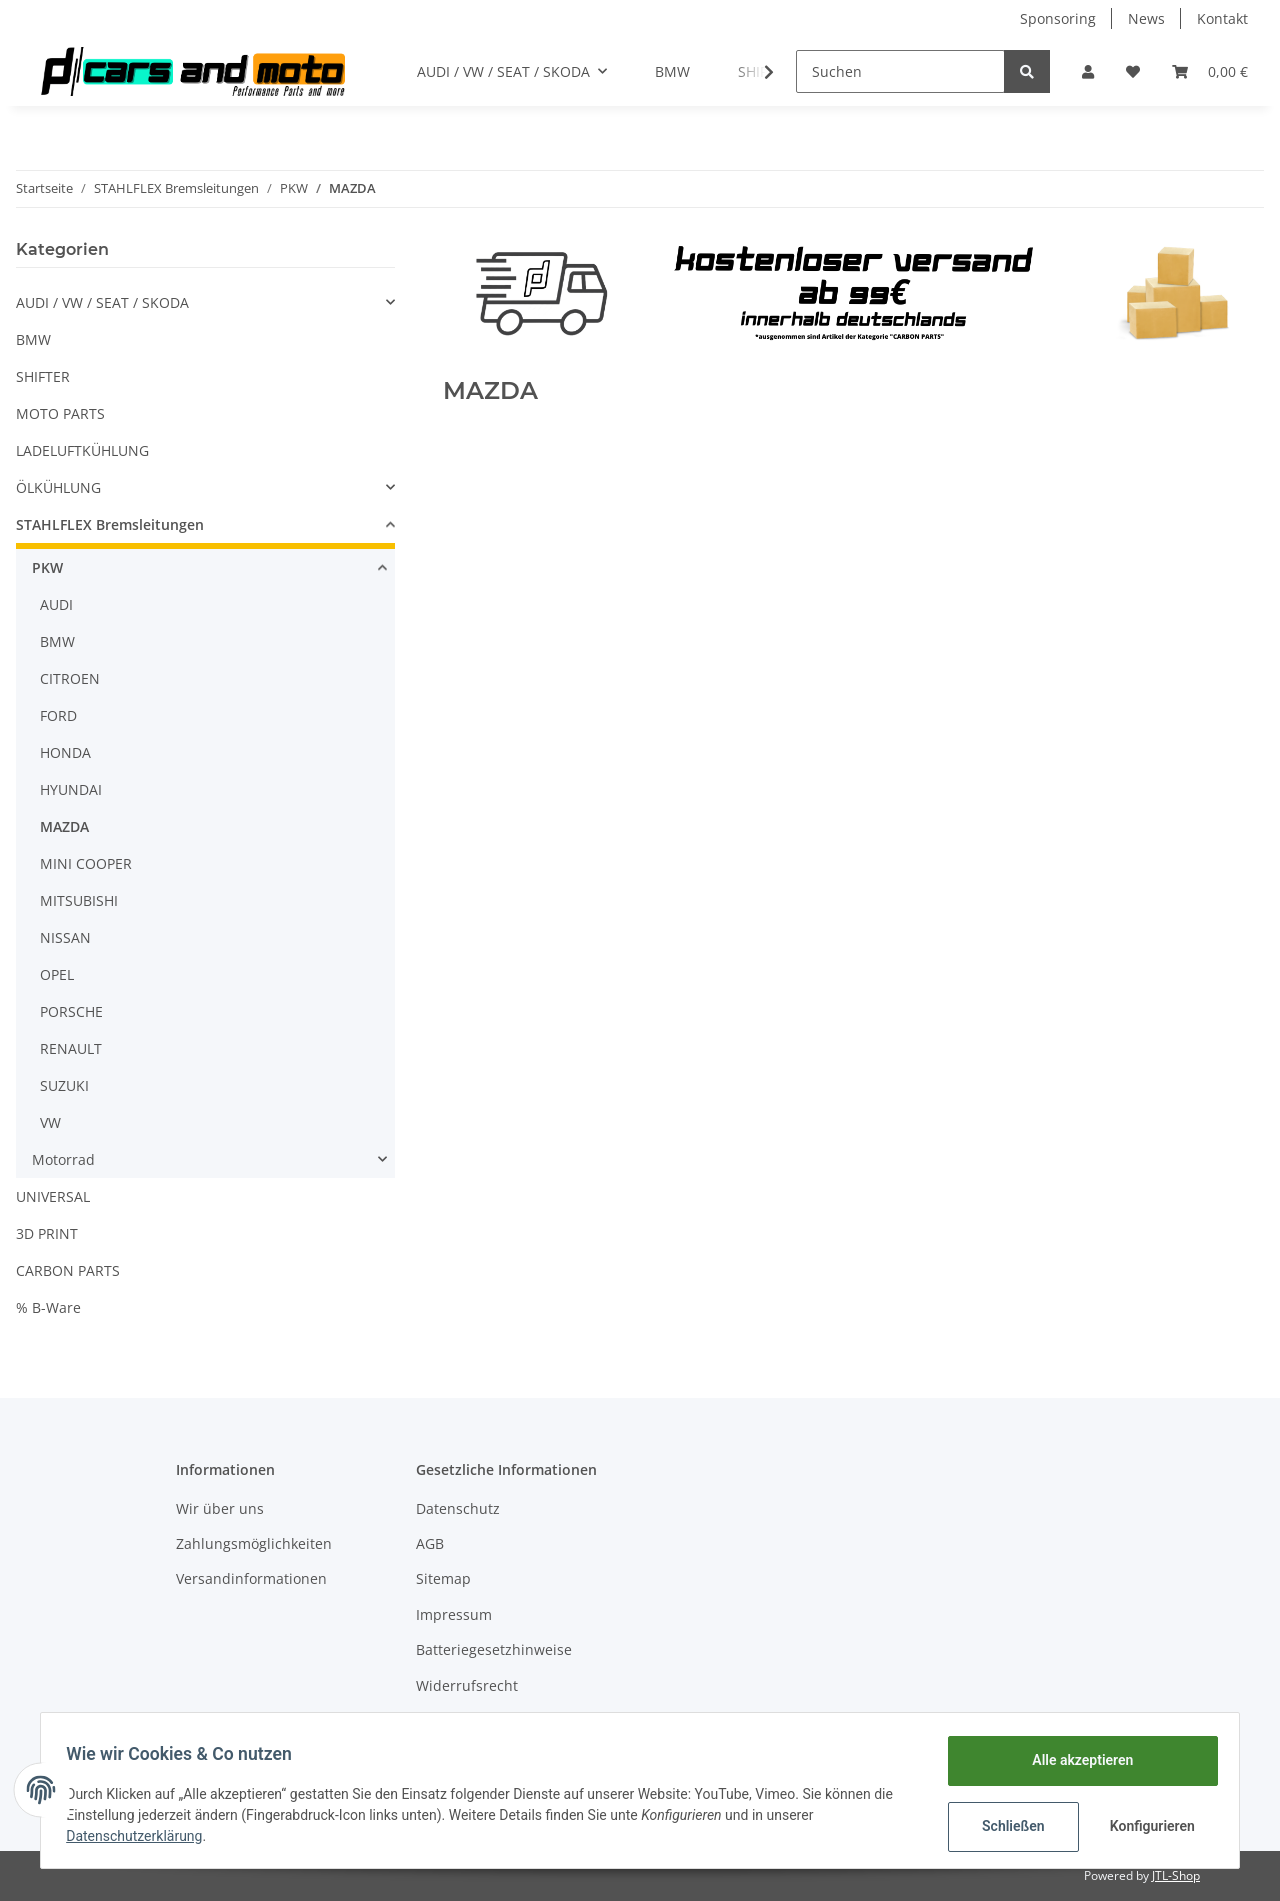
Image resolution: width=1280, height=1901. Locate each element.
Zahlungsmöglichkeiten (254, 1543)
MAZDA (64, 826)
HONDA (65, 752)
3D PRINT (47, 1233)
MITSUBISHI (79, 900)
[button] (1088, 71)
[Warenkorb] (1210, 71)
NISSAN (65, 937)
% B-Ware (48, 1307)
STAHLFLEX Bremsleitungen (110, 524)
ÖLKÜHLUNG (58, 487)
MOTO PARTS (60, 413)
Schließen (1006, 1826)
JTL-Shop (1176, 1875)
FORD (58, 715)
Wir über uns (220, 1508)
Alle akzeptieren (1075, 1760)
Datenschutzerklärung (141, 1836)
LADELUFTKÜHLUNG (82, 450)
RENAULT (71, 1048)
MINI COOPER (86, 863)
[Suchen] (900, 71)
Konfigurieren (1147, 1826)
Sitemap (443, 1578)
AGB (430, 1543)
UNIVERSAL (53, 1196)
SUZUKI (64, 1085)
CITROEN (70, 678)
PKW (47, 567)
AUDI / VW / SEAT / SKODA (102, 302)
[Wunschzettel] (1133, 71)
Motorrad (63, 1159)
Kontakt (1222, 18)
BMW (33, 339)
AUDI (56, 604)
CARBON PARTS (68, 1270)
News (1146, 18)
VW (50, 1122)
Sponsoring (1058, 18)
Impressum (454, 1614)
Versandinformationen (251, 1578)
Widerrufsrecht (467, 1685)
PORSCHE (71, 1011)
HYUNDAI (71, 789)
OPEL (57, 974)
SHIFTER (43, 376)
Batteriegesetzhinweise (494, 1649)
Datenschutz (458, 1508)
